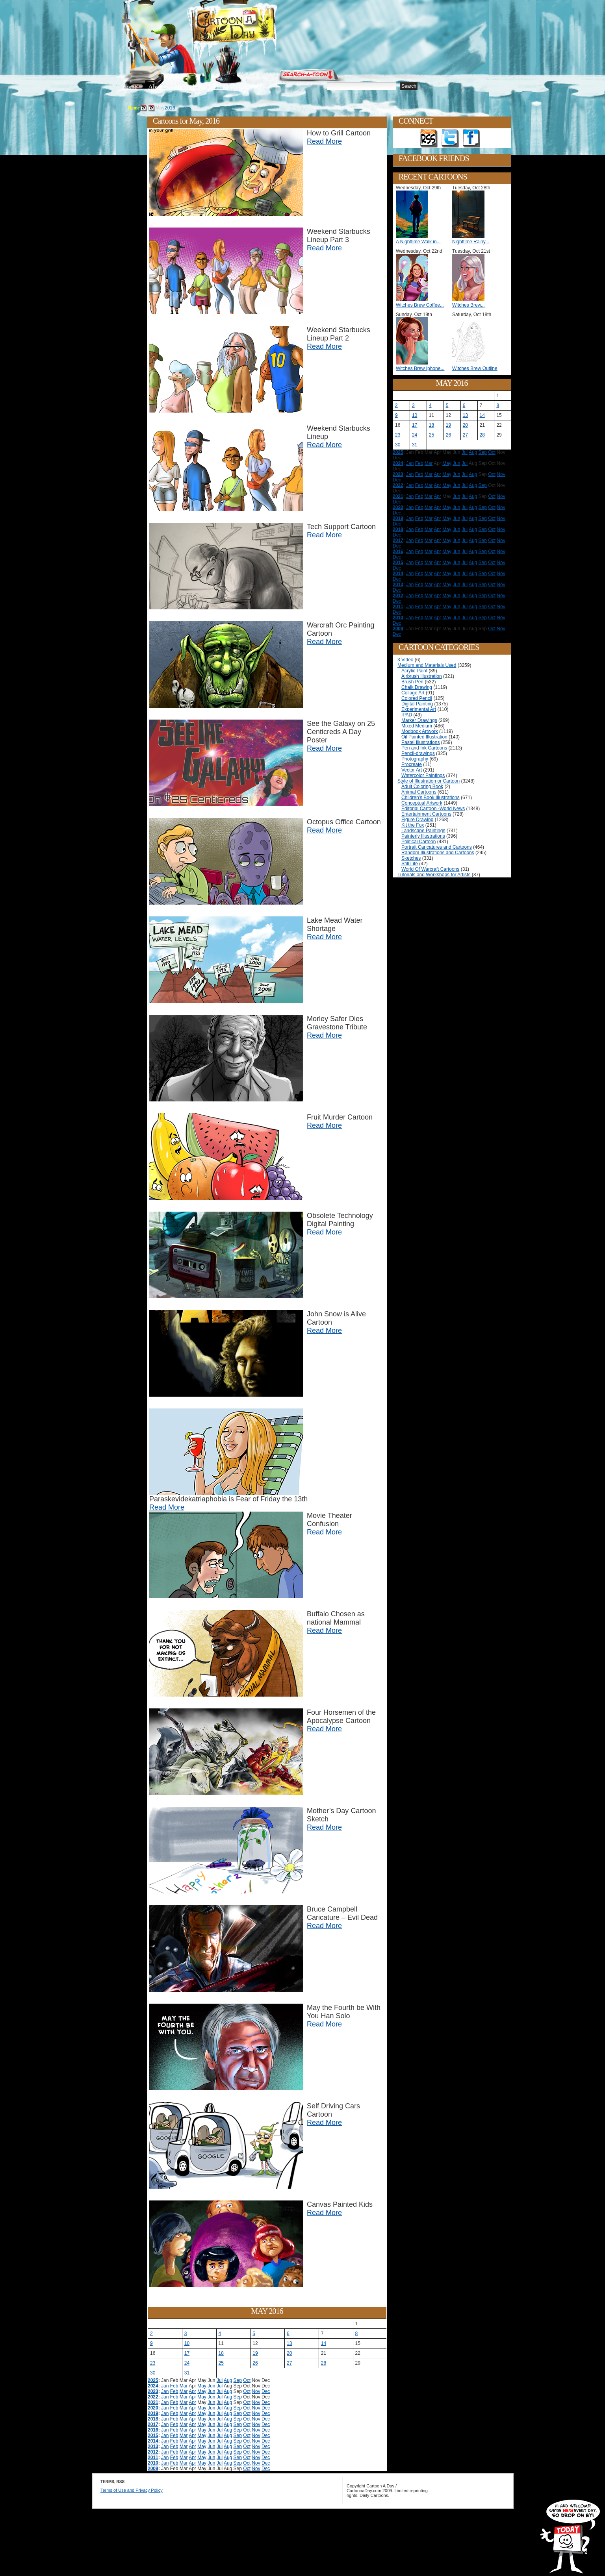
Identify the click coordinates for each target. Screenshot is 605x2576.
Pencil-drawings (418, 753)
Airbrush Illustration (421, 676)
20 (289, 2353)
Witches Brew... (468, 305)
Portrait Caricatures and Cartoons (436, 847)
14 (323, 2343)
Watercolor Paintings (423, 775)
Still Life (409, 863)
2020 (153, 2408)
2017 (153, 2424)
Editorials (185, 87)
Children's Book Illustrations (430, 797)
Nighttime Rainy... (470, 241)
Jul (220, 2380)
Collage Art (413, 693)
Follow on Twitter (450, 138)
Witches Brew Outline (474, 368)
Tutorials (217, 87)
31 (186, 2373)
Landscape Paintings (423, 830)
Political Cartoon (418, 841)
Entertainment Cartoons (426, 814)
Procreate (411, 764)
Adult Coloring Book (422, 786)
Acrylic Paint (414, 671)
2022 (153, 2397)
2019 (153, 2413)
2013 (153, 2446)
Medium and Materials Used (426, 665)
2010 (153, 2463)
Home (129, 87)
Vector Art (411, 770)
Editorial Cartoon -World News (433, 808)
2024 (153, 2386)
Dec (266, 2391)
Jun (211, 2386)
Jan (165, 2386)
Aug (228, 2380)
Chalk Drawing (416, 687)
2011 (153, 2457)
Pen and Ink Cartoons (424, 748)
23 (152, 2363)
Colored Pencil (416, 698)
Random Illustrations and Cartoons (437, 852)
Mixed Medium (416, 726)
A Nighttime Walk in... (418, 241)
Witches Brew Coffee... (420, 305)
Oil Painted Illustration (424, 737)
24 (186, 2363)
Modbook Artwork (419, 731)
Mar (184, 2386)
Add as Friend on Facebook (471, 138)
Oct (247, 2380)
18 (221, 2353)
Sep (238, 2380)
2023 (153, 2391)
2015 (153, 2435)
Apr (192, 2391)
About (155, 87)
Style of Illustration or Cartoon (428, 781)
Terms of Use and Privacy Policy (131, 2490)
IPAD (406, 715)
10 (186, 2343)
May (201, 2386)
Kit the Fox (412, 825)
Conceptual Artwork (421, 803)
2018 (153, 2419)
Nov (256, 2391)
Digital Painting (417, 704)
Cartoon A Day (252, 26)
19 (255, 2353)
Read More (324, 141)
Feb (174, 2386)
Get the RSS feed (429, 138)
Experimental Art (418, 709)
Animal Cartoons (418, 792)
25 (221, 2363)
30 (152, 2373)
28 (323, 2363)
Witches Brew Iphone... (420, 368)
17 (186, 2353)
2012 (153, 2452)
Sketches (411, 858)
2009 (153, 2468)
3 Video (405, 660)
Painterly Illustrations (423, 836)
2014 (153, 2441)
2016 (170, 108)
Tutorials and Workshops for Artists (433, 874)
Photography (414, 759)
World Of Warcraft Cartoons (430, 869)
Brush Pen (412, 682)
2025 (153, 2380)
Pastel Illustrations (420, 742)
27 (289, 2363)
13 (289, 2343)
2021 (153, 2402)
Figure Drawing (417, 819)
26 (255, 2363)
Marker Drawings (419, 720)
